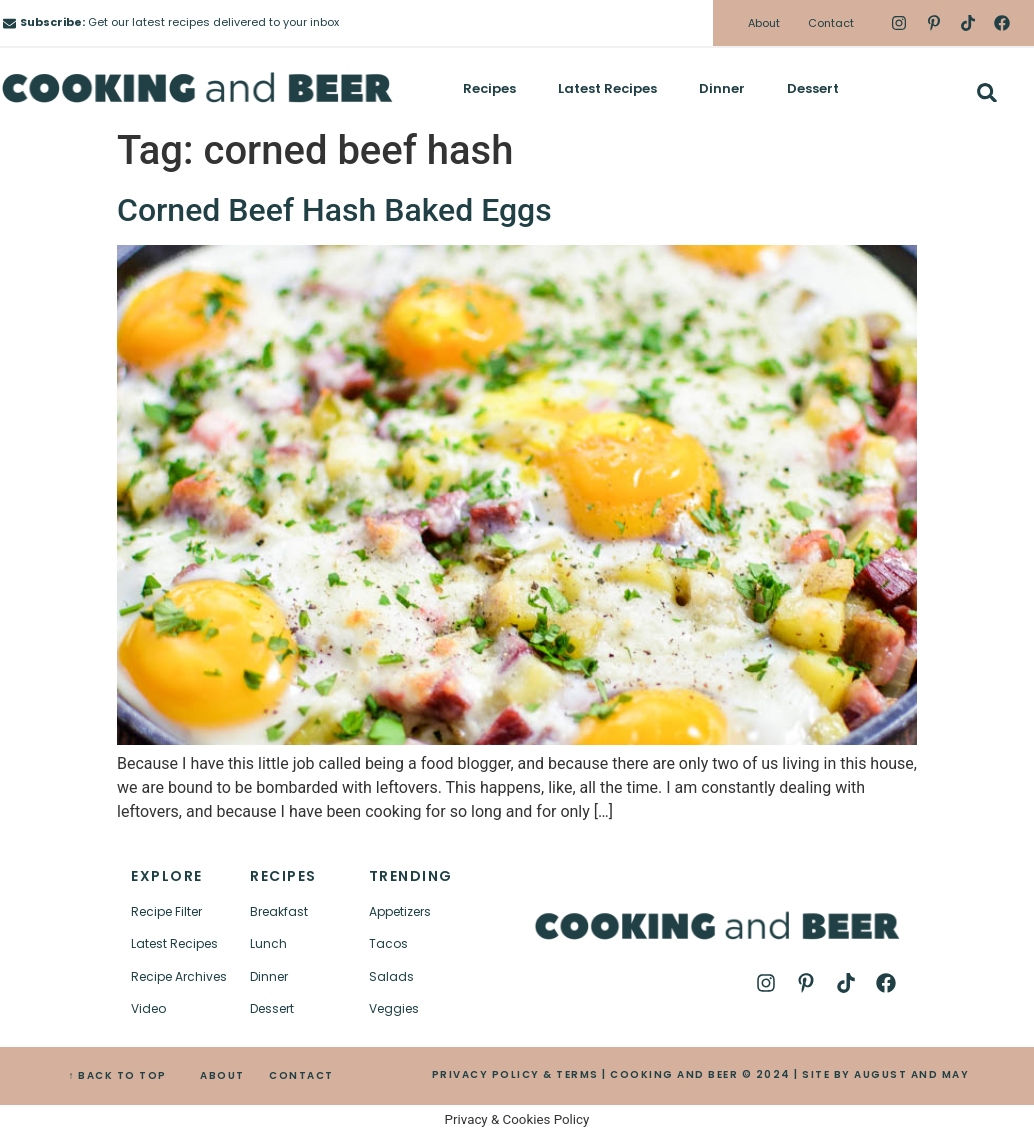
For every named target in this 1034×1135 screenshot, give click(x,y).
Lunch (268, 943)
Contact (831, 23)
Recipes (489, 88)
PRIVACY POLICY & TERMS (515, 1074)
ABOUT (222, 1075)
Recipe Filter (166, 911)
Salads (391, 976)
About (764, 23)
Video (148, 1008)
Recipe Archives (179, 976)
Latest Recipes (607, 88)
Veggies (394, 1008)
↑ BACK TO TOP (117, 1075)
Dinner (722, 88)
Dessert (813, 88)
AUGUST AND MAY (911, 1074)
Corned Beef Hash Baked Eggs (334, 210)
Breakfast (279, 911)
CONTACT (301, 1075)
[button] (986, 92)
